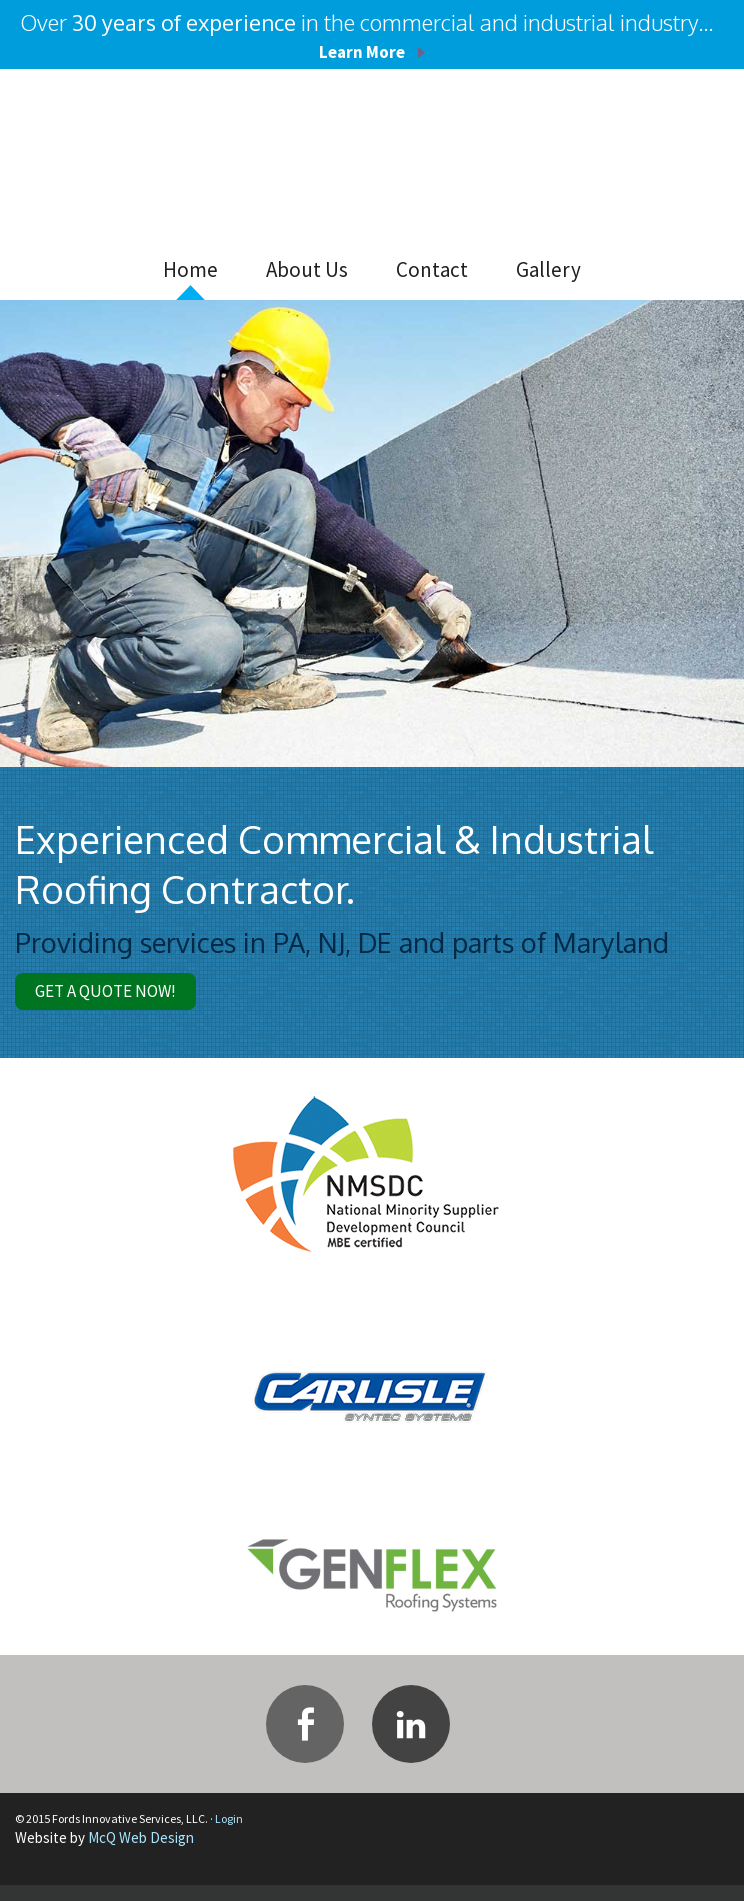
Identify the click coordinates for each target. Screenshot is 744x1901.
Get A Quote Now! (132, 999)
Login (229, 1834)
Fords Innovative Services (175, 159)
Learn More (362, 50)
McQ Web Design (141, 1853)
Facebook (305, 1740)
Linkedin (411, 1740)
